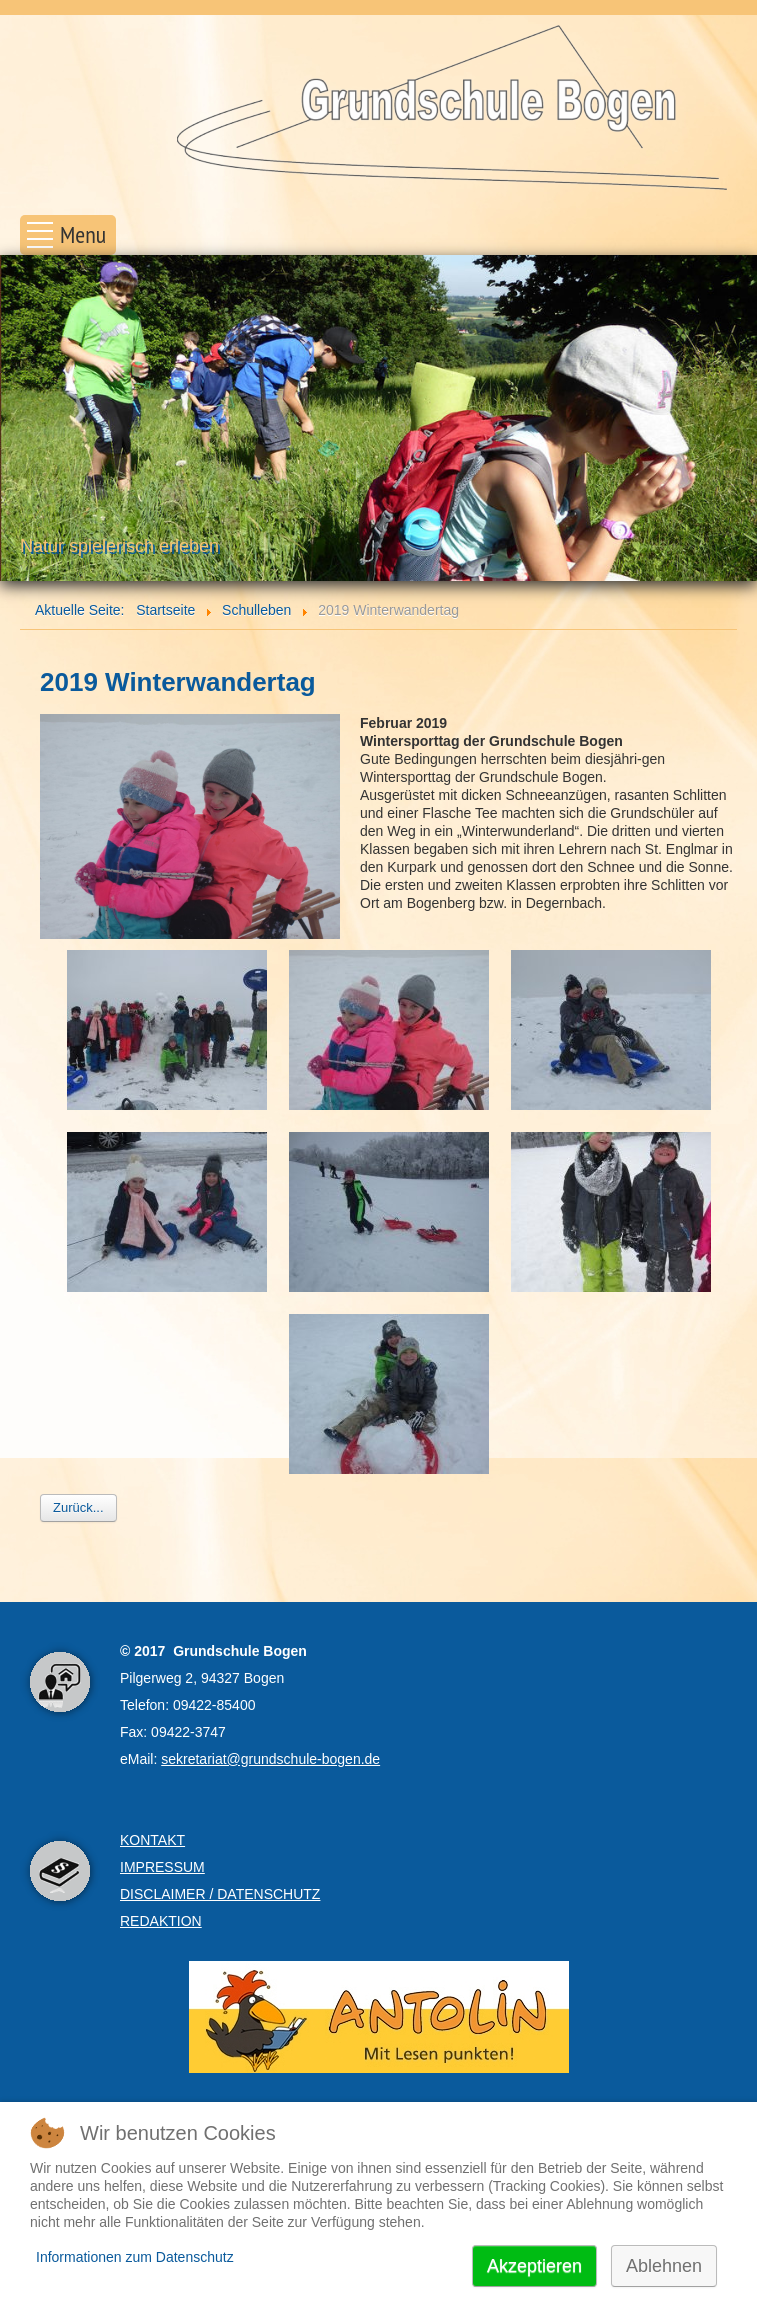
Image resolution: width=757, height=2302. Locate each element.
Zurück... (78, 1507)
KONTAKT (152, 1840)
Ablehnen (664, 2266)
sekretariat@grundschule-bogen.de (270, 1759)
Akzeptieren (534, 2266)
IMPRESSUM (162, 1867)
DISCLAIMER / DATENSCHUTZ (220, 1894)
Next (731, 419)
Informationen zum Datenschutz (135, 2257)
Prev (26, 419)
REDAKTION (161, 1921)
